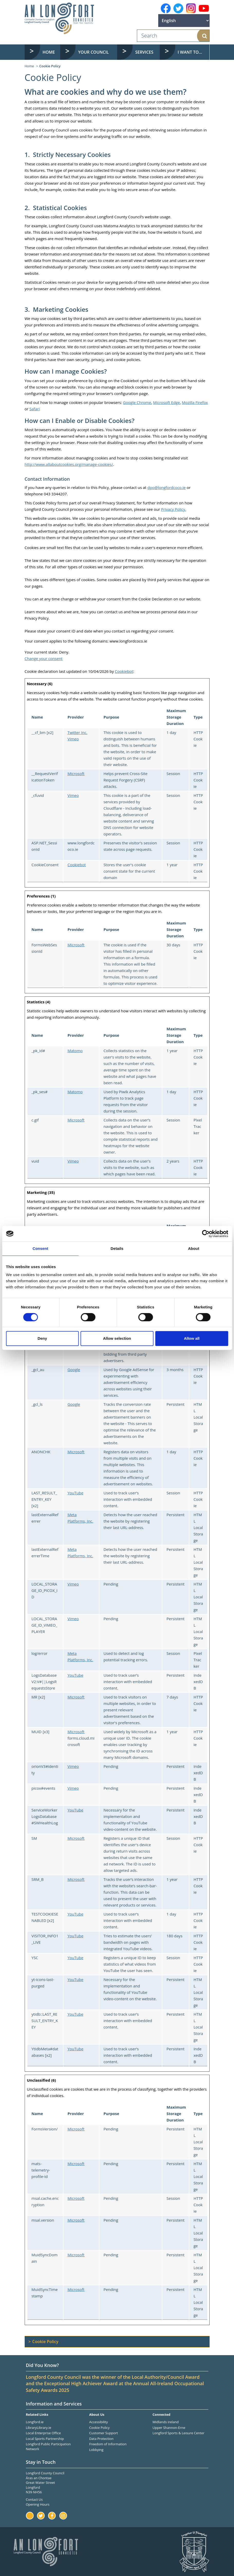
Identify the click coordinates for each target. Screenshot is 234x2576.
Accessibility (98, 2422)
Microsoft (76, 773)
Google (74, 1369)
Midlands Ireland (166, 2422)
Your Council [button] (93, 52)
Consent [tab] (40, 1248)
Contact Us (34, 2499)
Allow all (192, 1338)
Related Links (37, 2414)
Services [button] (144, 52)
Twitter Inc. (77, 732)
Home (49, 52)
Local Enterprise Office (43, 2433)
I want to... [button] (190, 52)
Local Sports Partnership (45, 2438)
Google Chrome (137, 402)
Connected (161, 2414)
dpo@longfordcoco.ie (166, 487)
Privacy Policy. (173, 509)
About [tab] (193, 1248)
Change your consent (44, 658)
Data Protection (101, 2438)
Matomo (75, 1050)
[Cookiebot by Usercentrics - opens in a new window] (205, 1234)
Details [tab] (117, 1248)
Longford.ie (35, 2422)
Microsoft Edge (166, 402)
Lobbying (96, 2449)
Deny (42, 1338)
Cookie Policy (50, 66)
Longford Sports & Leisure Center (178, 2433)
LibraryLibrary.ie (38, 2427)
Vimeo (73, 738)
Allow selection (117, 1338)
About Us (96, 2414)
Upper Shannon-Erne (169, 2427)
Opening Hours (38, 2504)
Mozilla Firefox (195, 402)
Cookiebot (124, 671)
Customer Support (103, 2433)
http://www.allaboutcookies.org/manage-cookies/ (69, 464)
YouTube (75, 1492)
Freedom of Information (107, 2444)
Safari (35, 408)
